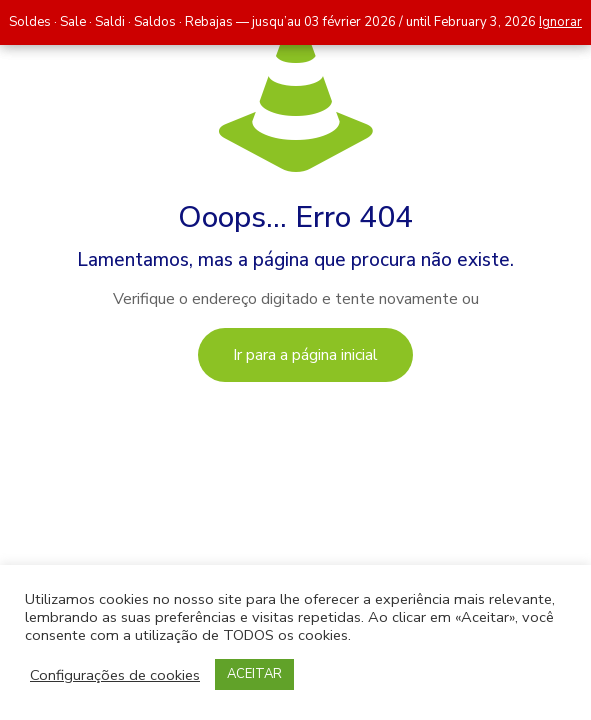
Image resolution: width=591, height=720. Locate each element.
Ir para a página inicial (305, 355)
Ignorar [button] (560, 22)
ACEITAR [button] (254, 674)
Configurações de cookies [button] (115, 675)
